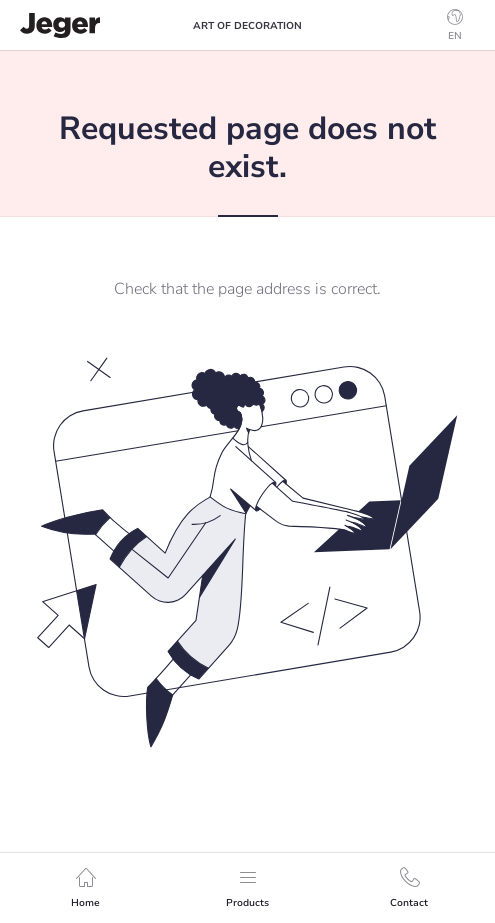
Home (85, 888)
